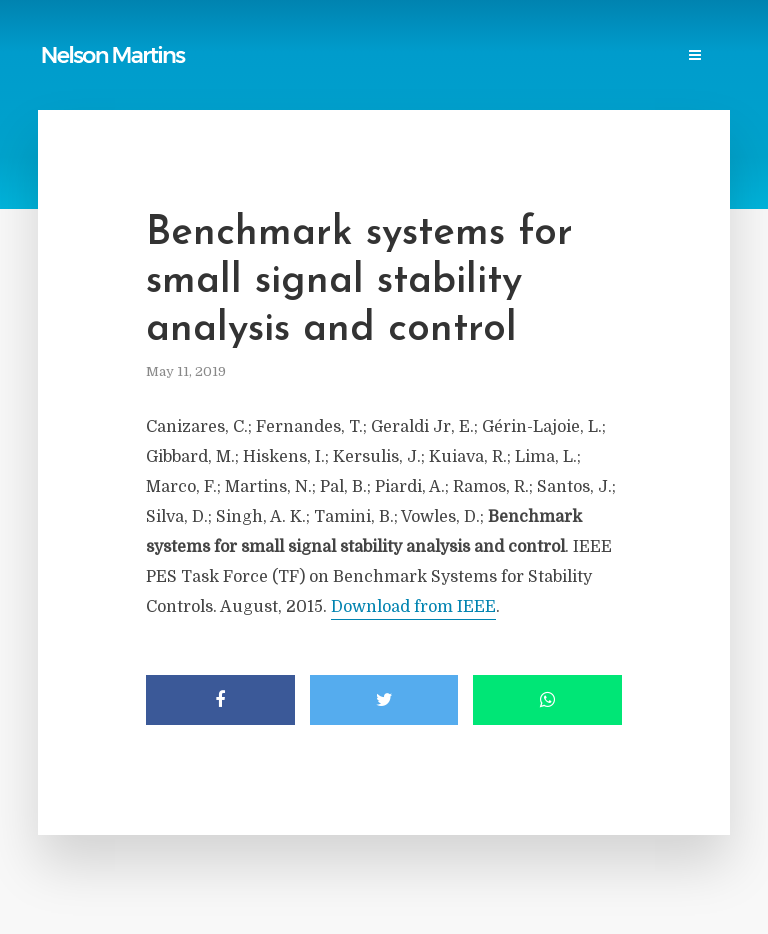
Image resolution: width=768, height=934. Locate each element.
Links (320, 36)
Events (161, 76)
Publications (156, 36)
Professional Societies (581, 36)
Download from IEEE (413, 607)
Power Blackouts (421, 36)
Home (69, 36)
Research (81, 76)
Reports (250, 36)
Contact (240, 76)
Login (315, 76)
